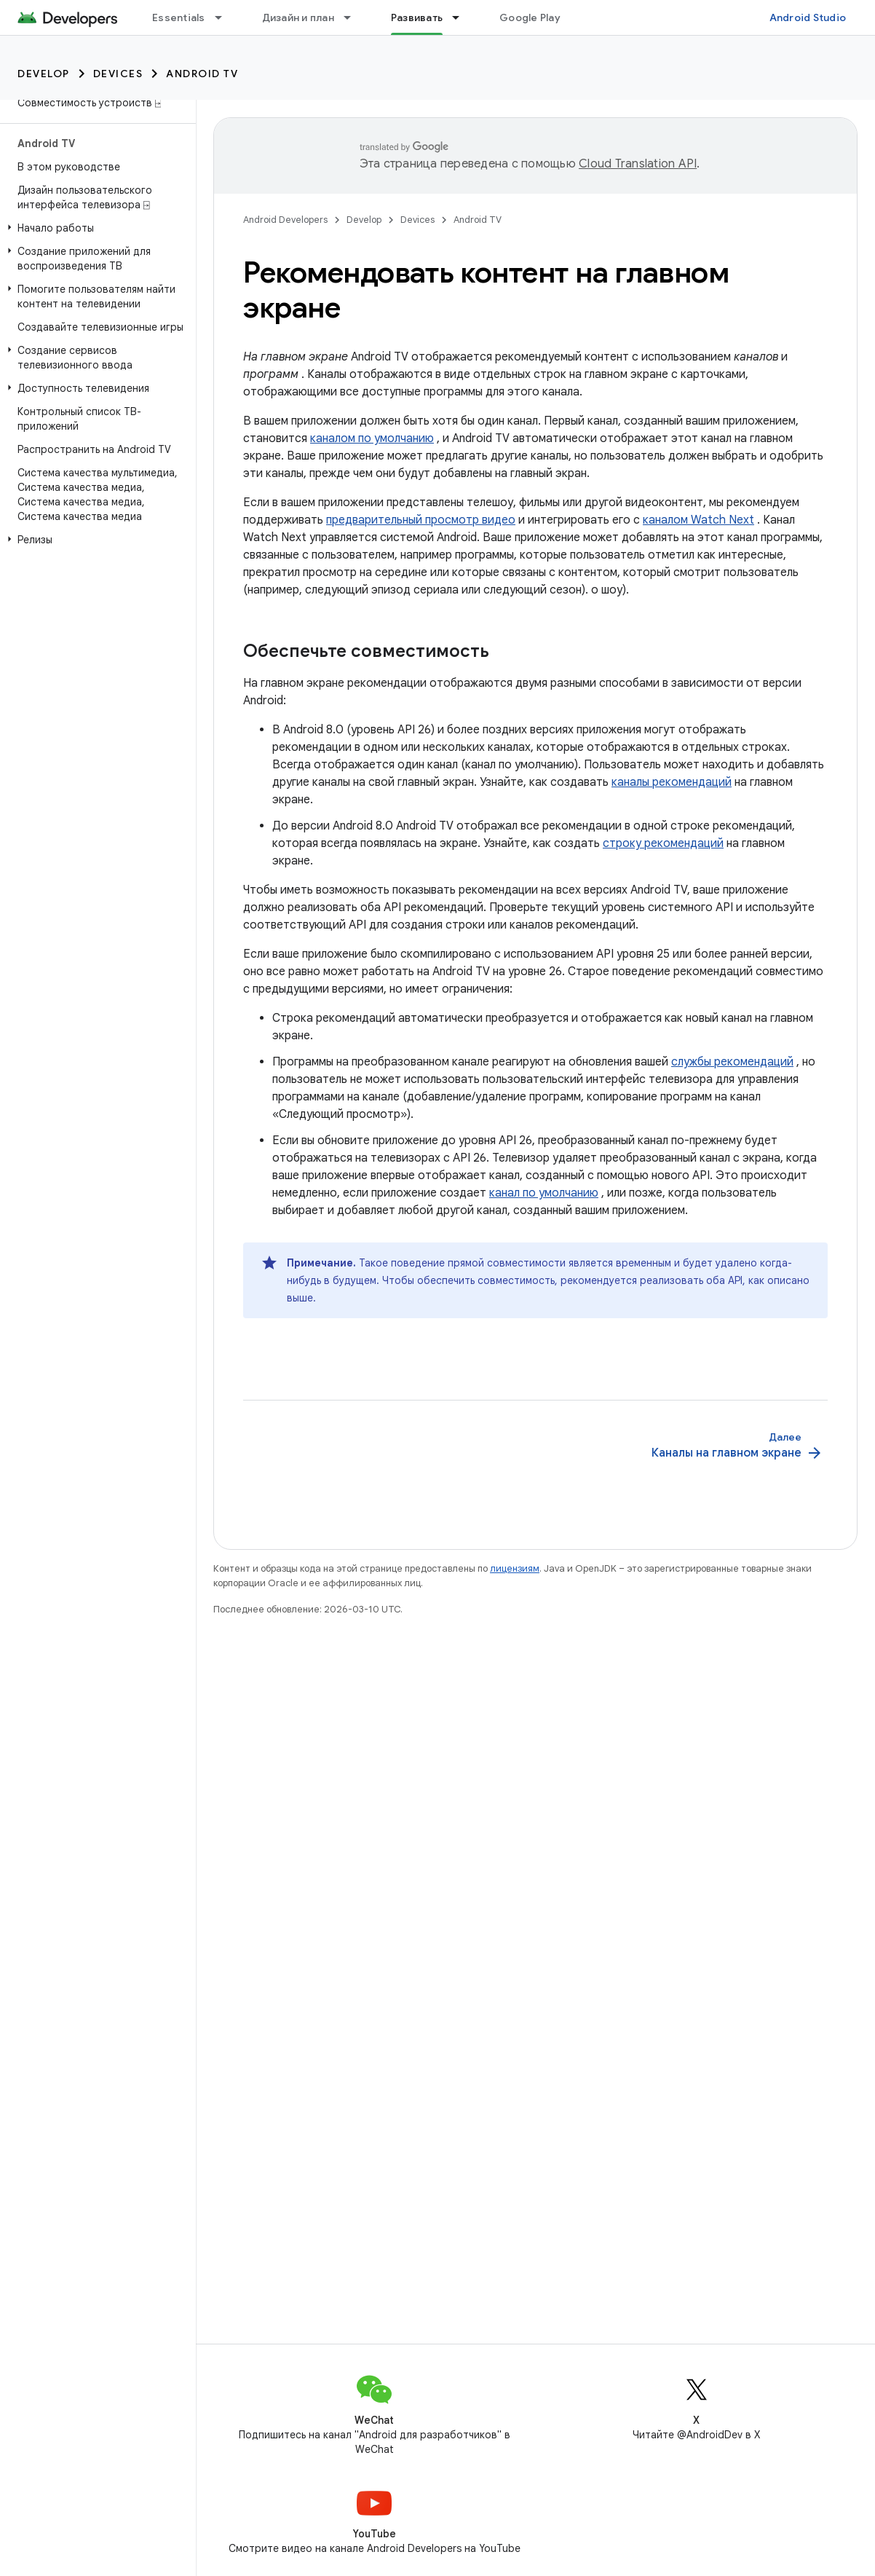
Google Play (530, 17)
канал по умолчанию (543, 1193)
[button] (95, 228)
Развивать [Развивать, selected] (417, 17)
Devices (118, 73)
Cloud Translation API (638, 164)
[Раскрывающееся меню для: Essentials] (225, 17)
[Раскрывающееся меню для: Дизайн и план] (353, 17)
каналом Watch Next (698, 520)
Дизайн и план (298, 17)
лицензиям (514, 1568)
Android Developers (285, 219)
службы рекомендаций (732, 1062)
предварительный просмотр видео (420, 520)
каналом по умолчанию (372, 438)
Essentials (178, 17)
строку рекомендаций (663, 843)
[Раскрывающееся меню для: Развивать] (462, 17)
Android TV (202, 73)
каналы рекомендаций (671, 782)
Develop (43, 73)
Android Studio (808, 17)
